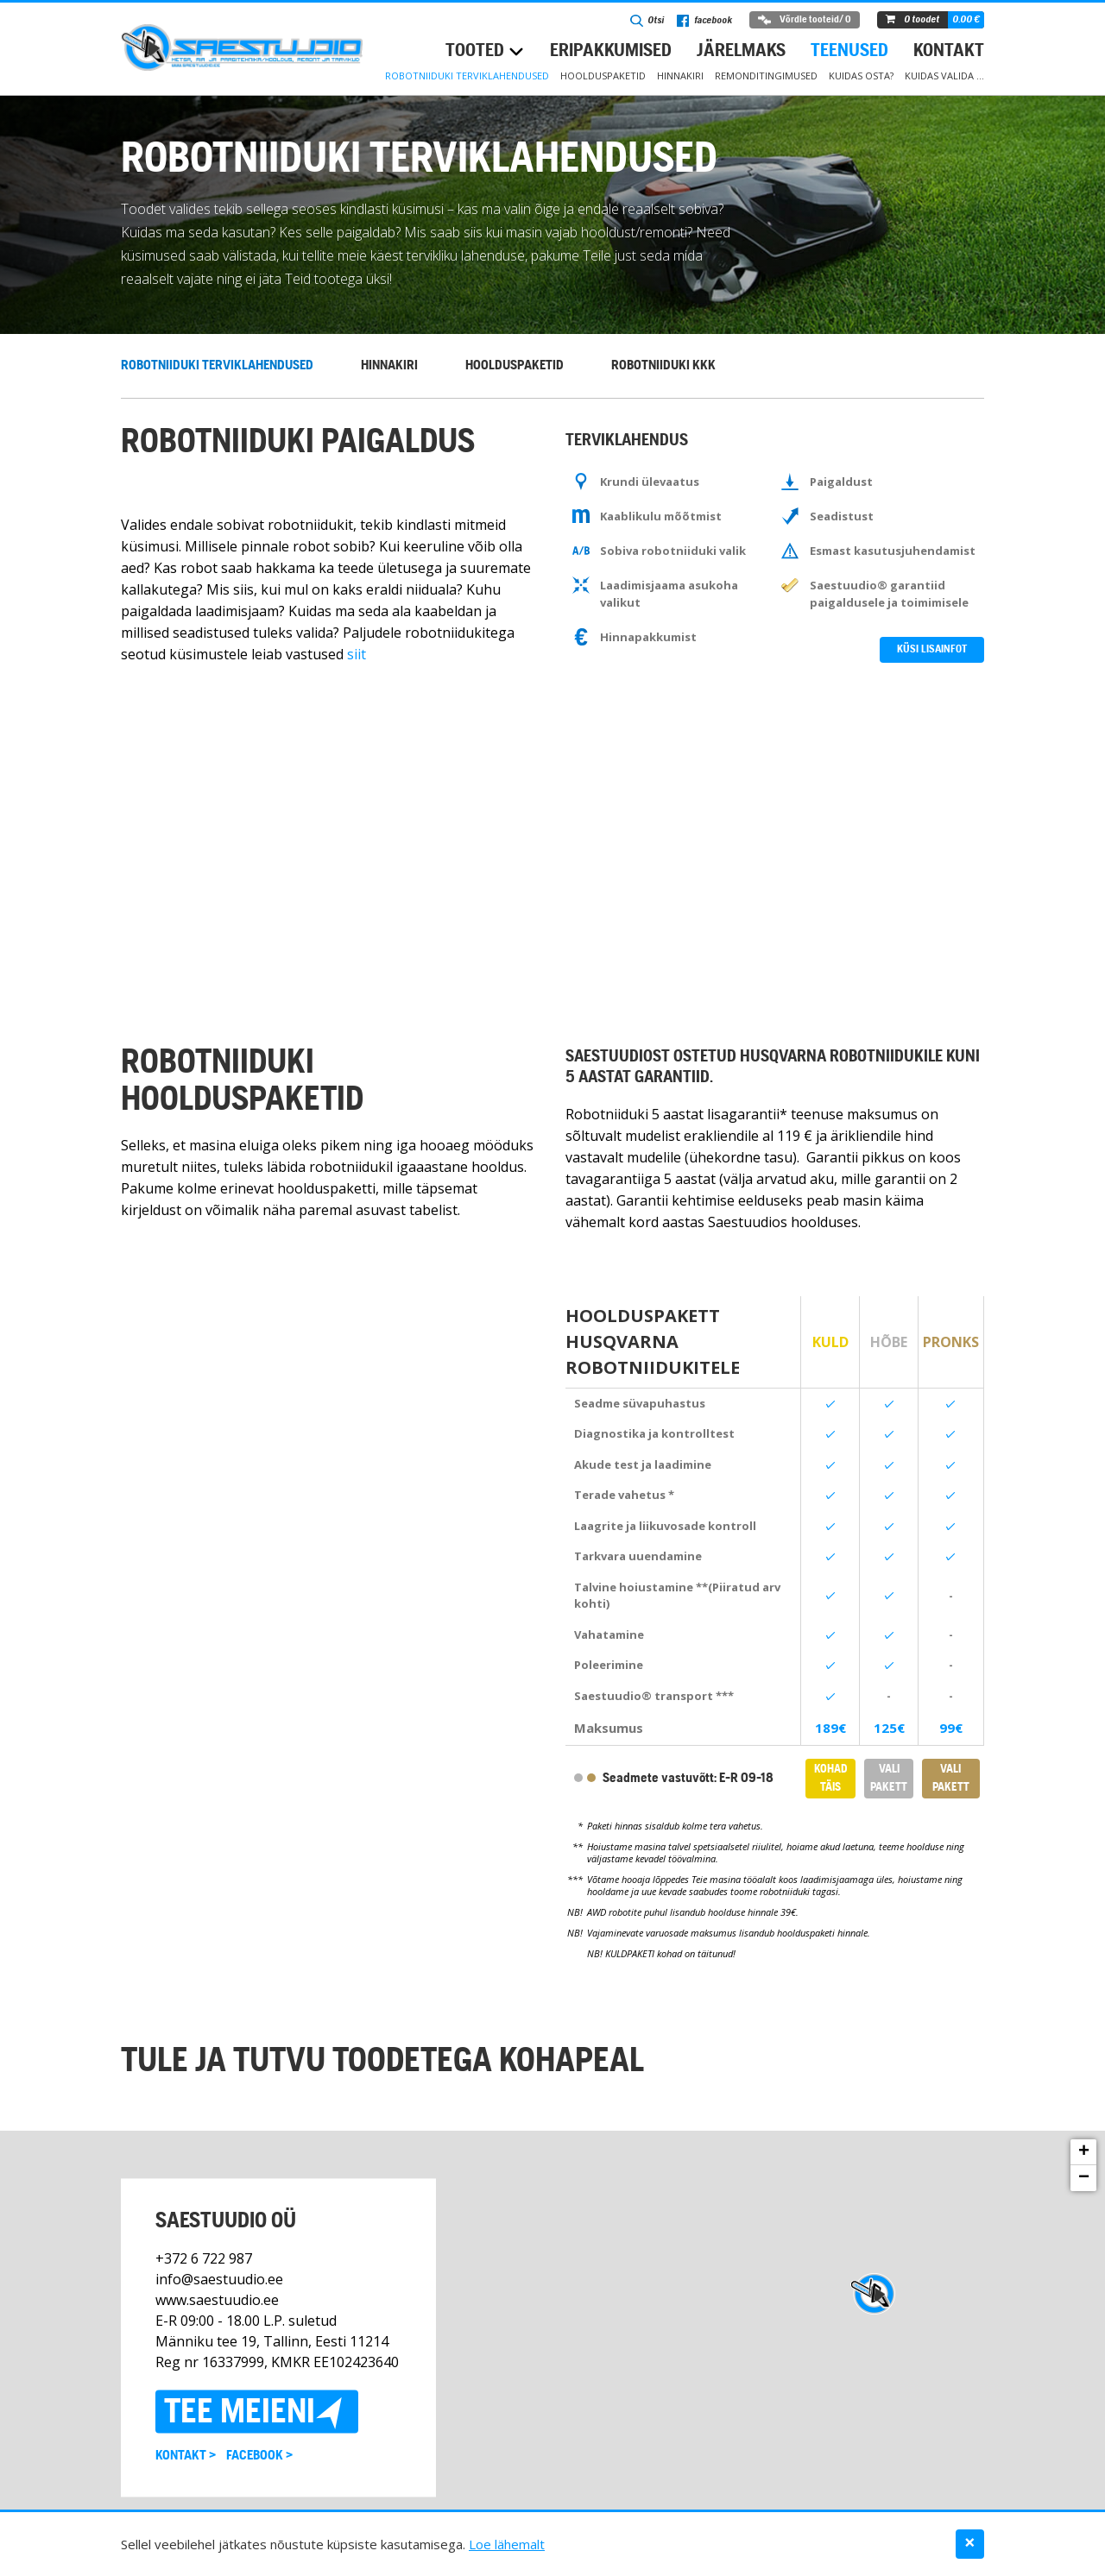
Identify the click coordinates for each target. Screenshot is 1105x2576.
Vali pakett (888, 1778)
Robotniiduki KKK (663, 366)
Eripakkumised (611, 51)
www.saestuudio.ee (217, 2299)
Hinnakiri (680, 75)
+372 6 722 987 (203, 2258)
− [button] (1083, 2178)
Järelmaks (741, 51)
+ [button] (1083, 2152)
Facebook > (259, 2456)
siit (356, 654)
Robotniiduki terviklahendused (467, 75)
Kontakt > (185, 2456)
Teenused (849, 51)
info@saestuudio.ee (219, 2279)
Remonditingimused (766, 75)
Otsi (647, 21)
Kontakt (948, 51)
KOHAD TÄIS (830, 1778)
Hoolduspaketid (603, 75)
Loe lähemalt (507, 2544)
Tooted (474, 51)
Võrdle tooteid (804, 20)
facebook (704, 20)
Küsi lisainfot (932, 649)
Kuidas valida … (944, 75)
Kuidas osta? (861, 75)
